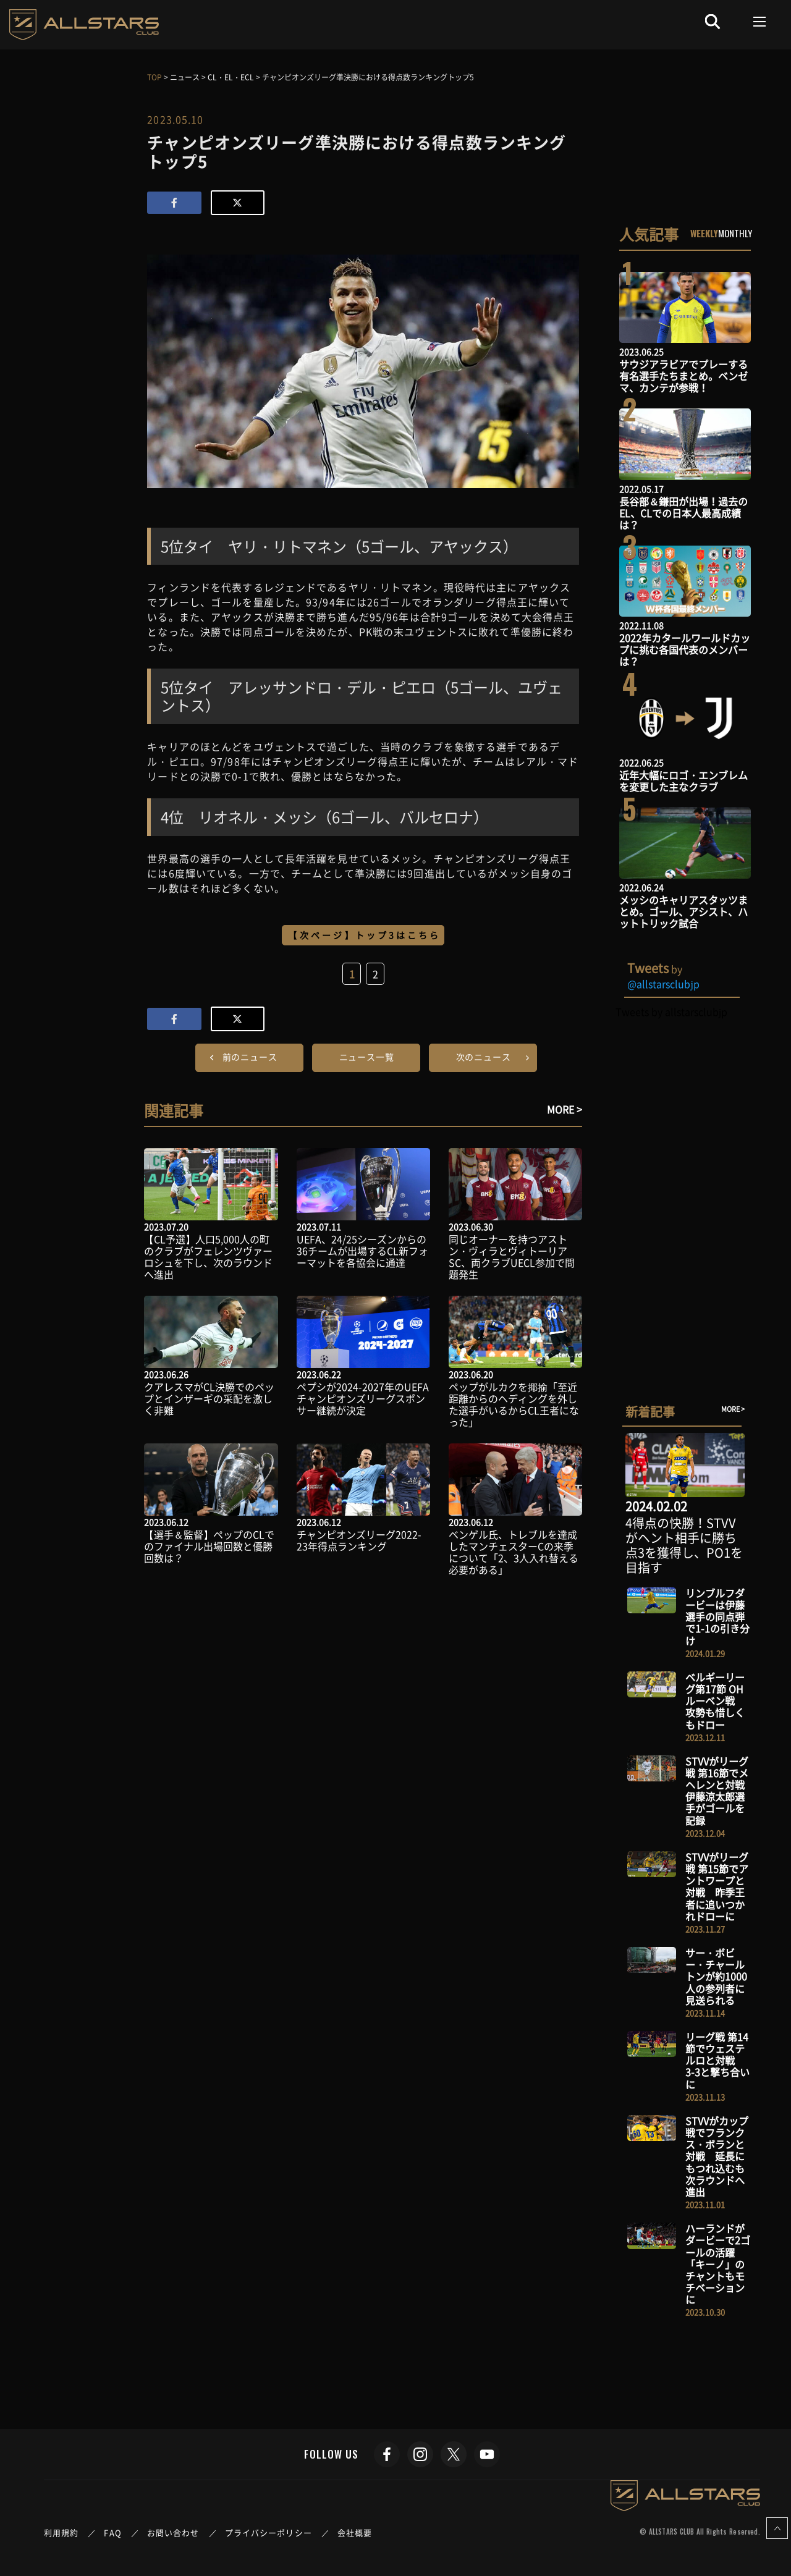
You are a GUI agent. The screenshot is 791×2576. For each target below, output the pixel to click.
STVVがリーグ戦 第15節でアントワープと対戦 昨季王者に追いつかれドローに (716, 1886)
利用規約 (61, 2532)
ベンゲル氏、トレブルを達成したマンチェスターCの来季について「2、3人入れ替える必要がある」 (513, 1552)
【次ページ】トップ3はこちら (365, 935)
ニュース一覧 (366, 1056)
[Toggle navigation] (760, 21)
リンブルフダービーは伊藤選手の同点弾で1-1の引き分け (717, 1617)
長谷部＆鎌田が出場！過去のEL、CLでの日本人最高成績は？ (683, 513)
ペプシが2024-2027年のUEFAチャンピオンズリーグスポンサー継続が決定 (363, 1398)
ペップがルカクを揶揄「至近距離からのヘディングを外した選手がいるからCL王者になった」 (514, 1404)
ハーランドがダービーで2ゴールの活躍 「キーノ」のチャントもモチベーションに (717, 2264)
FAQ (112, 2532)
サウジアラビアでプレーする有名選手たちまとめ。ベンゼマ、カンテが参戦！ (683, 376)
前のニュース (249, 1056)
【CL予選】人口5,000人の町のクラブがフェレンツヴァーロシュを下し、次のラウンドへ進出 (208, 1256)
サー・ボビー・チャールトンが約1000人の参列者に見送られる (716, 1976)
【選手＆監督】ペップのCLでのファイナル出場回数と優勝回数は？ (209, 1546)
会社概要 (354, 2532)
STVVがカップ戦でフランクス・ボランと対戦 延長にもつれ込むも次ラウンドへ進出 (716, 2156)
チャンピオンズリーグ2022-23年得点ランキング (359, 1540)
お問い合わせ (173, 2532)
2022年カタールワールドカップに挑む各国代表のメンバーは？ (684, 649)
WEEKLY (704, 233)
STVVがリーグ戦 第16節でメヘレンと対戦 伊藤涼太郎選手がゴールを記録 (720, 1791)
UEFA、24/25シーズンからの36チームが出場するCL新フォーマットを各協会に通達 (362, 1250)
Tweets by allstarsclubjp (671, 1011)
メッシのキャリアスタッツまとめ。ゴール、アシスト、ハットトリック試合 (683, 911)
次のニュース (483, 1056)
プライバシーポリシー (268, 2532)
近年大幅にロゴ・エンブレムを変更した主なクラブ (683, 780)
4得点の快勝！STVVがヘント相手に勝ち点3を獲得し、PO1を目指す (684, 1545)
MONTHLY (735, 233)
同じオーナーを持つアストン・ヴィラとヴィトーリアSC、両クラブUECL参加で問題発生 (512, 1256)
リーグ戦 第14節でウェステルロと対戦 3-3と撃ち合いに (717, 2060)
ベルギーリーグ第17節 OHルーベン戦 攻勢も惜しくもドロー (715, 1701)
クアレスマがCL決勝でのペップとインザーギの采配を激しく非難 (209, 1398)
